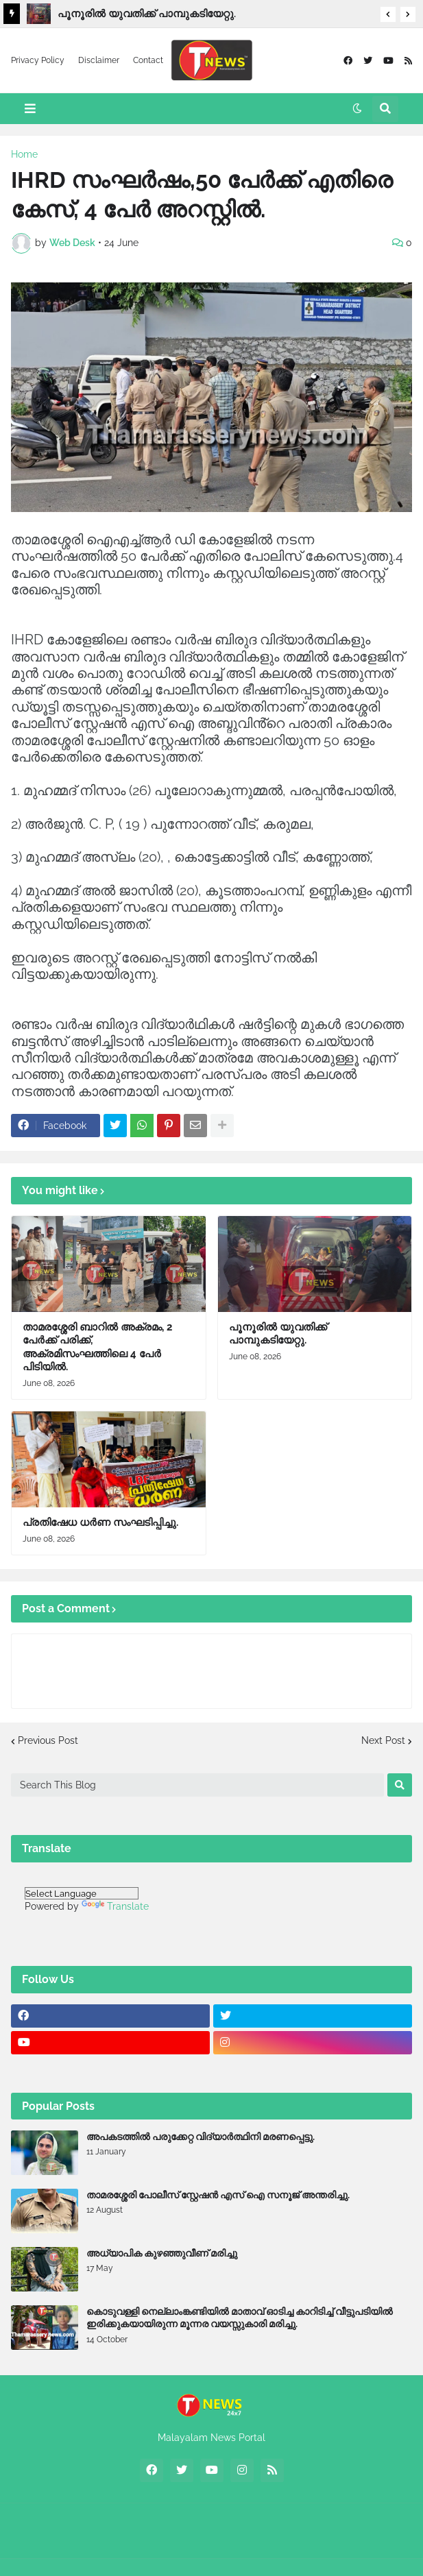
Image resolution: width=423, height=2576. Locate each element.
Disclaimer (98, 60)
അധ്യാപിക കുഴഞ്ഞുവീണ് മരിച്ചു (161, 2253)
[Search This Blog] (197, 1785)
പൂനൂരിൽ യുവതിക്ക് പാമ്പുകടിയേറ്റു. (147, 14)
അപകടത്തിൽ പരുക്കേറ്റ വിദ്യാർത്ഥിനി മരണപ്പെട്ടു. (200, 2136)
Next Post (383, 1740)
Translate (115, 1906)
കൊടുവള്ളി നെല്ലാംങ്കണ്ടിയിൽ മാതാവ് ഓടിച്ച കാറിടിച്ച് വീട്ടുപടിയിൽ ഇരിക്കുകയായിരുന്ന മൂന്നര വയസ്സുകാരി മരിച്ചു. (239, 2317)
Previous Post (48, 1740)
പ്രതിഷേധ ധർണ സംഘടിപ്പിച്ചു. (100, 1522)
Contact (148, 60)
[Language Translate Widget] (81, 1893)
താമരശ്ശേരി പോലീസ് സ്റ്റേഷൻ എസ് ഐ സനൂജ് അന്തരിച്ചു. (218, 2194)
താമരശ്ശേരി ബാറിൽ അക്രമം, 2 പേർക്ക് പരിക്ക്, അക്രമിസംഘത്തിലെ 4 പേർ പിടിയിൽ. (97, 1347)
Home (24, 154)
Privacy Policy (37, 60)
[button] (388, 14)
